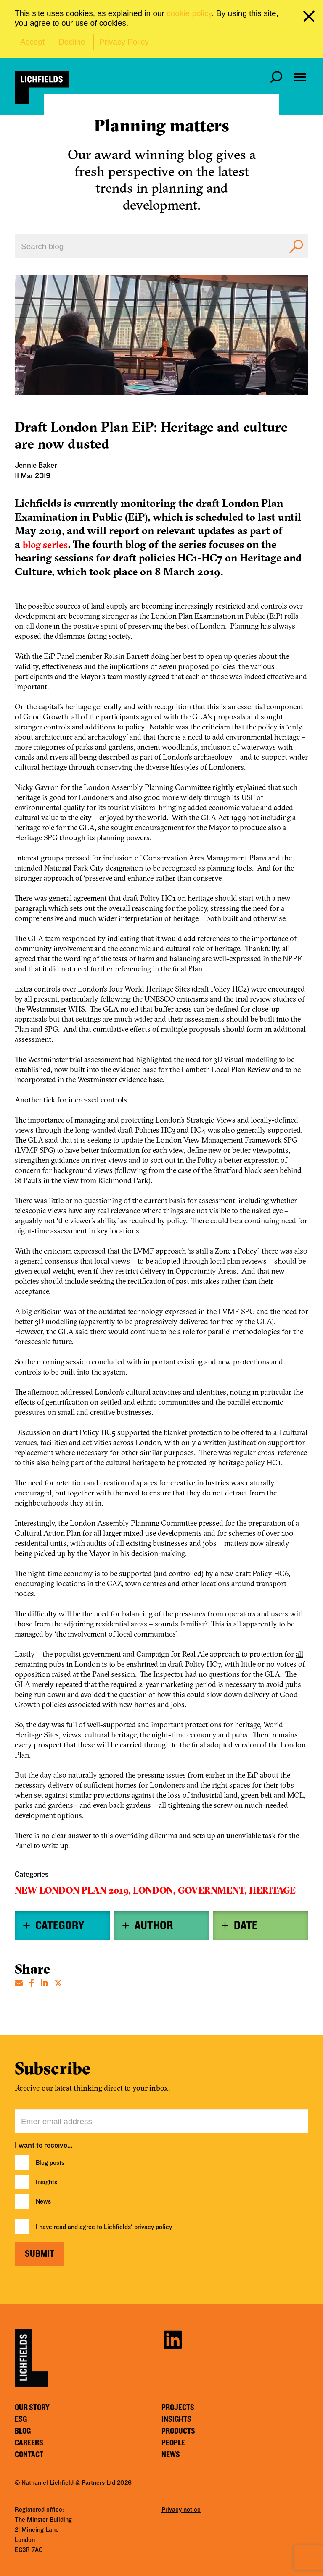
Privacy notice (181, 2509)
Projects (178, 2407)
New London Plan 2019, (73, 1890)
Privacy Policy (123, 41)
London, (154, 1890)
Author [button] (154, 1925)
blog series (45, 545)
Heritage (272, 1890)
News (43, 2201)
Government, (212, 1890)
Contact (29, 2454)
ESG (21, 2419)
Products (178, 2431)
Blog (23, 2431)
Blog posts (50, 2162)
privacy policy (153, 2227)
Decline (71, 41)
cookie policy (189, 13)
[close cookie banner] (310, 18)
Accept (32, 41)
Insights (46, 2182)
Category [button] (59, 1925)
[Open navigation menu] (299, 77)
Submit (39, 2254)
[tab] (62, 1925)
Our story (32, 2407)
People (173, 2443)
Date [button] (245, 1925)
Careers (29, 2443)
